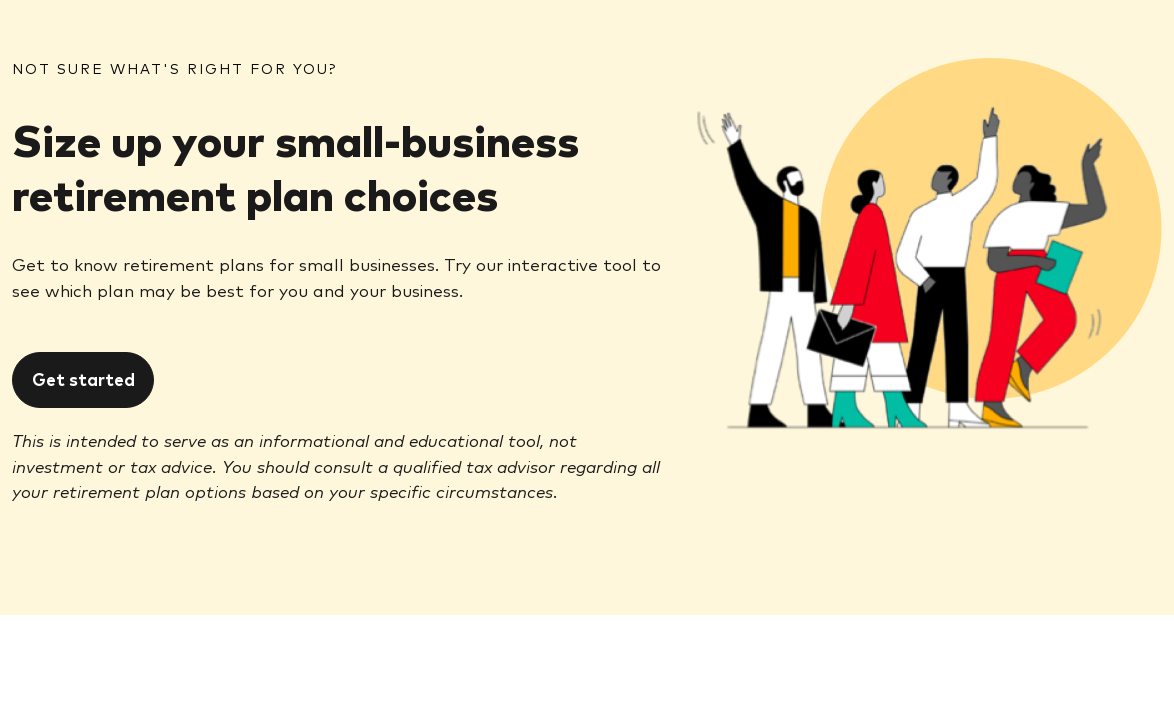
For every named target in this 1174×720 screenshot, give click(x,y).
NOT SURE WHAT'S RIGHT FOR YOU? (174, 68)
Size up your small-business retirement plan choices (295, 165)
